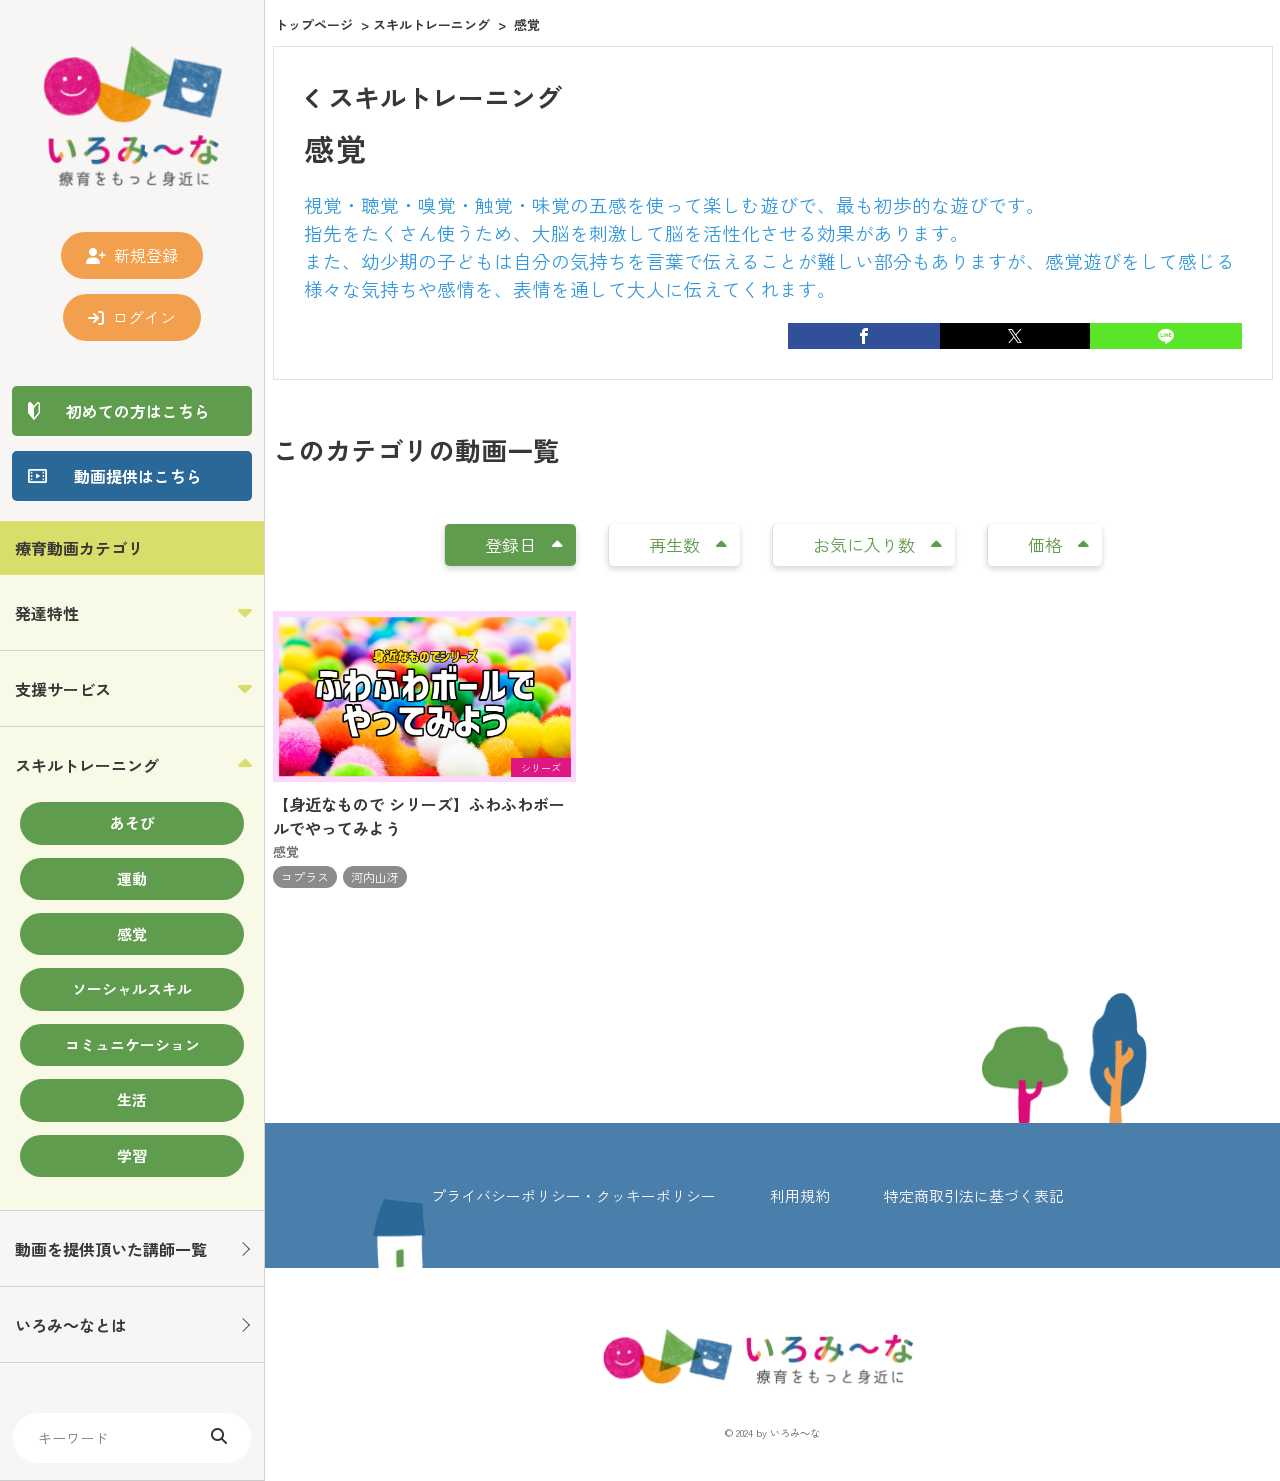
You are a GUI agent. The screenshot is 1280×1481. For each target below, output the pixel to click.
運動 (132, 878)
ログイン (132, 317)
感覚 (132, 933)
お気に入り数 (877, 544)
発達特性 (47, 613)
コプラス (305, 876)
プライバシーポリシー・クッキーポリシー (573, 1195)
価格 (1058, 544)
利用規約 (800, 1195)
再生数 (688, 544)
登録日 (524, 544)
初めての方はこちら (138, 411)
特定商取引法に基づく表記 (974, 1195)
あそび (132, 822)
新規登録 (132, 255)
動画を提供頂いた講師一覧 (111, 1249)
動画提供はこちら (138, 476)
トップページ (314, 24)
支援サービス (63, 689)
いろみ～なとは (71, 1325)
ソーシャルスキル (132, 988)
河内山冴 (375, 876)
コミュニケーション (132, 1044)
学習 (132, 1155)
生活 (132, 1099)
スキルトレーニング (87, 765)
